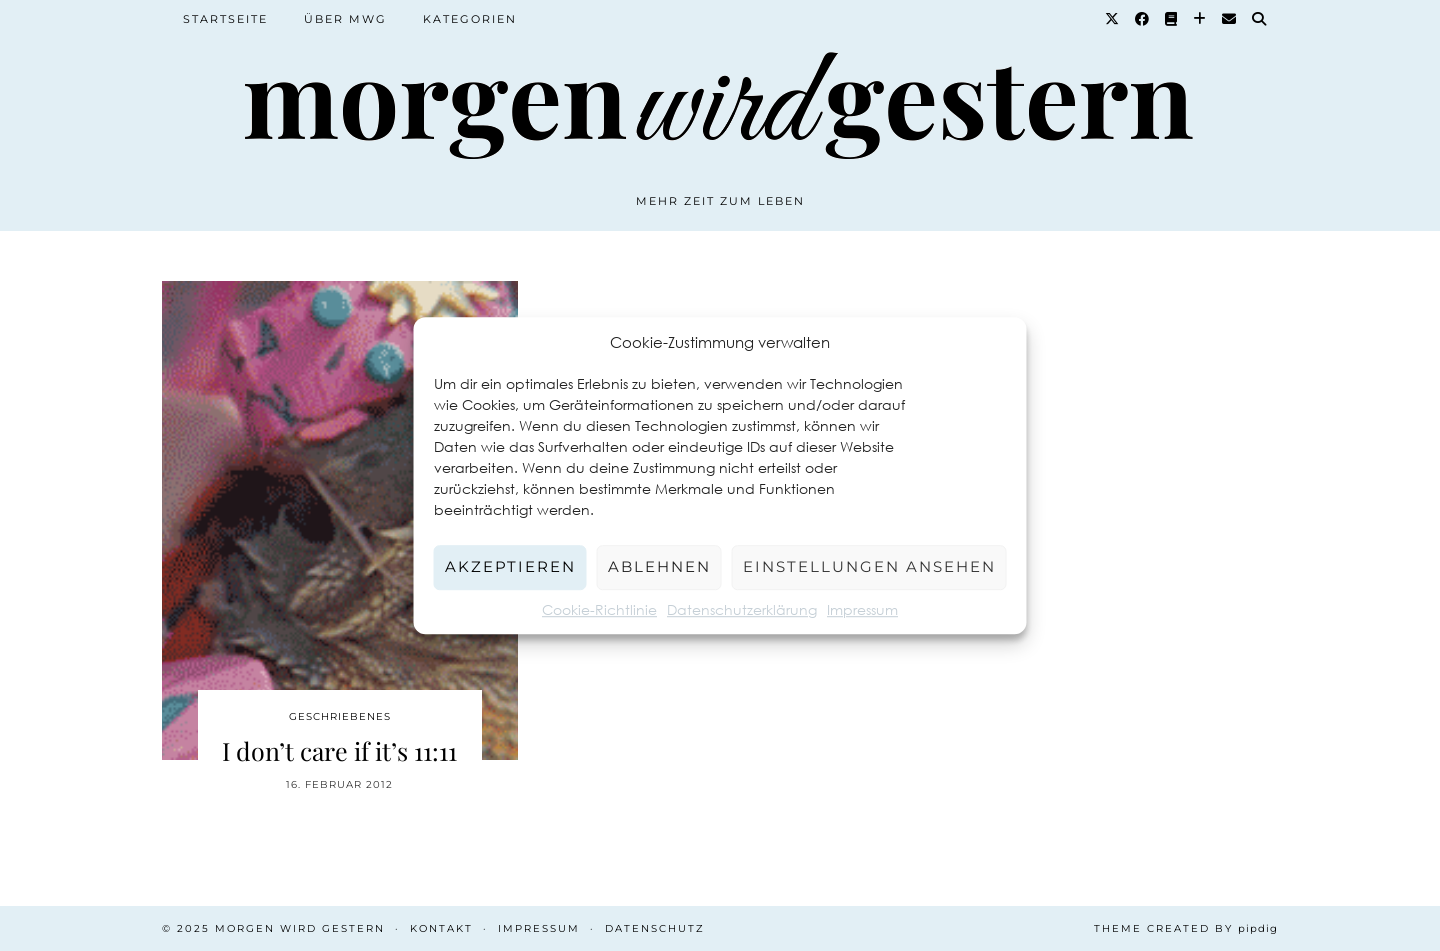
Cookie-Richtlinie (599, 609)
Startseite (225, 19)
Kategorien (470, 19)
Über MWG (345, 19)
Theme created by (1186, 928)
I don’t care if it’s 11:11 (339, 750)
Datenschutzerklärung (742, 609)
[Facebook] (1143, 19)
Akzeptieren (510, 566)
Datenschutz (655, 928)
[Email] (1230, 19)
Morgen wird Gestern (300, 928)
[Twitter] (1113, 19)
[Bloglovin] (1200, 19)
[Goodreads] (1172, 19)
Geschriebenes (340, 716)
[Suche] (1260, 19)
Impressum (862, 609)
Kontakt (441, 928)
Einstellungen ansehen (869, 566)
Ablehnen (659, 566)
